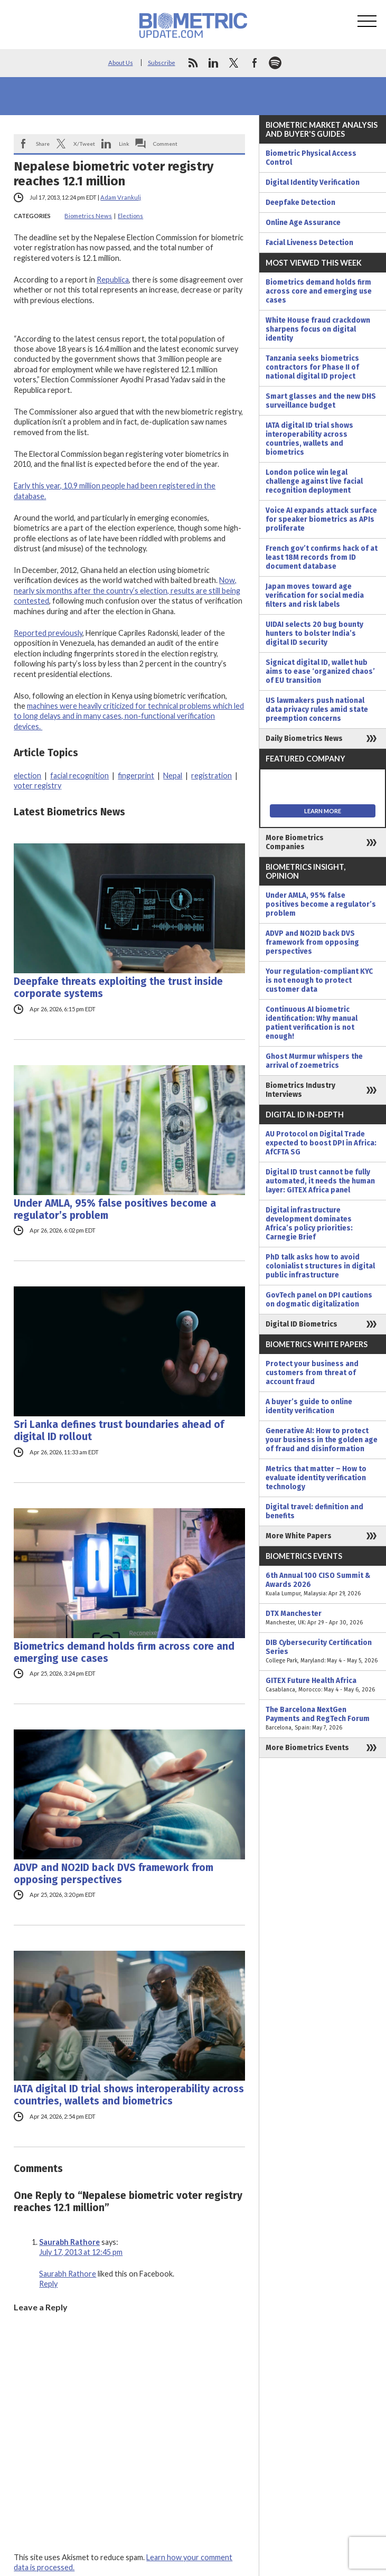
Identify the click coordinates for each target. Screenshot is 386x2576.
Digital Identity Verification (313, 182)
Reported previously (48, 632)
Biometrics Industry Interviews (300, 1090)
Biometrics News (88, 215)
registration (211, 775)
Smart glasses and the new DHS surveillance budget (321, 401)
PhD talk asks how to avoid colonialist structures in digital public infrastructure (320, 1266)
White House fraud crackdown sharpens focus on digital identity (318, 329)
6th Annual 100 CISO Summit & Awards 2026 (323, 1584)
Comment (165, 143)
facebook (254, 62)
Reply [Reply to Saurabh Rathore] (48, 2283)
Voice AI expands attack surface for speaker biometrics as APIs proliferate (321, 519)
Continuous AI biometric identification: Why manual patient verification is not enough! (311, 1023)
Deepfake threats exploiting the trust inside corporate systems (118, 987)
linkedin (213, 62)
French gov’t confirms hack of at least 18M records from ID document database (322, 557)
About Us (120, 62)
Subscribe (161, 62)
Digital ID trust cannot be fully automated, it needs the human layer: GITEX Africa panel (320, 1181)
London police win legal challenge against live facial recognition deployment (314, 481)
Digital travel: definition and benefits (314, 1511)
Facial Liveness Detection (309, 242)
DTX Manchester (323, 1618)
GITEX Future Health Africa (323, 1685)
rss (192, 62)
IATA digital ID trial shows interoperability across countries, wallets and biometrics (129, 2095)
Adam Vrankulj (120, 197)
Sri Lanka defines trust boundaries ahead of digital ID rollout (119, 1430)
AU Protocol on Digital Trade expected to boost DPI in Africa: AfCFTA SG (321, 1143)
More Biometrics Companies (295, 842)
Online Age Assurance (303, 222)
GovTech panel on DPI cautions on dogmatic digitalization (319, 1300)
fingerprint (136, 775)
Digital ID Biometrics (301, 1324)
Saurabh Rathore (69, 2241)
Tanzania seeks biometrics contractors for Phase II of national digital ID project (312, 367)
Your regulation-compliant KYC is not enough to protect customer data (319, 980)
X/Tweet (84, 143)
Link (124, 143)
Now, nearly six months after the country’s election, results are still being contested (127, 590)
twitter (233, 62)
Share (43, 143)
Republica (113, 279)
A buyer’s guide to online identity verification (309, 1406)
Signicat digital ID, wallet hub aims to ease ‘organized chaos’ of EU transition (320, 671)
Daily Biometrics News (304, 738)
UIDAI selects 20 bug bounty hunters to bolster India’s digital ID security (314, 633)
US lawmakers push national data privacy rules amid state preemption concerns (317, 709)
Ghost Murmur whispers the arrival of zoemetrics (314, 1061)
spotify (275, 62)
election (27, 775)
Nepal (172, 775)
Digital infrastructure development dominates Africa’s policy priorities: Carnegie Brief (309, 1224)
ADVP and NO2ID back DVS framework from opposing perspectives (113, 1874)
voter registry (37, 785)
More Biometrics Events (307, 1747)
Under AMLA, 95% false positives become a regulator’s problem (115, 1209)
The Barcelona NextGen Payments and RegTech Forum (323, 1718)
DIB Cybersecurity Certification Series (323, 1651)
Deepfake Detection (300, 202)
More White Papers (299, 1535)
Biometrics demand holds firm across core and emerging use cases (124, 1652)
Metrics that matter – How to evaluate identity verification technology (316, 1477)
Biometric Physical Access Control (311, 158)
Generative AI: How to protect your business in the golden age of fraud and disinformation (322, 1439)
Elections (130, 215)
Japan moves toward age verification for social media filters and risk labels (315, 595)
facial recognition (79, 775)
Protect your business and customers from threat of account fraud (312, 1372)
